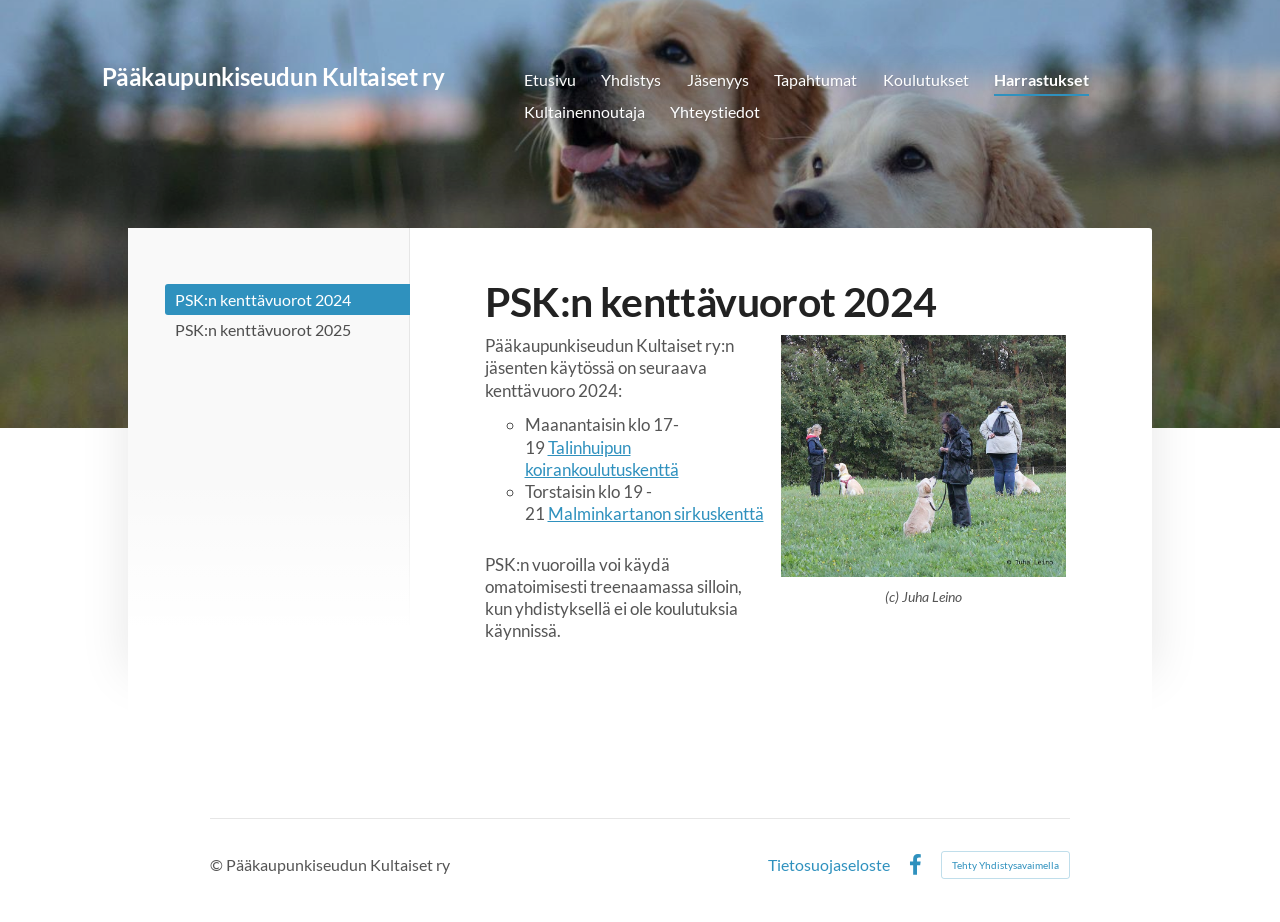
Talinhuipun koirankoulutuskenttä (602, 458)
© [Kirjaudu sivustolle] (218, 864)
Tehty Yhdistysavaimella (1005, 865)
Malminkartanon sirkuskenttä (656, 513)
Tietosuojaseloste (829, 865)
